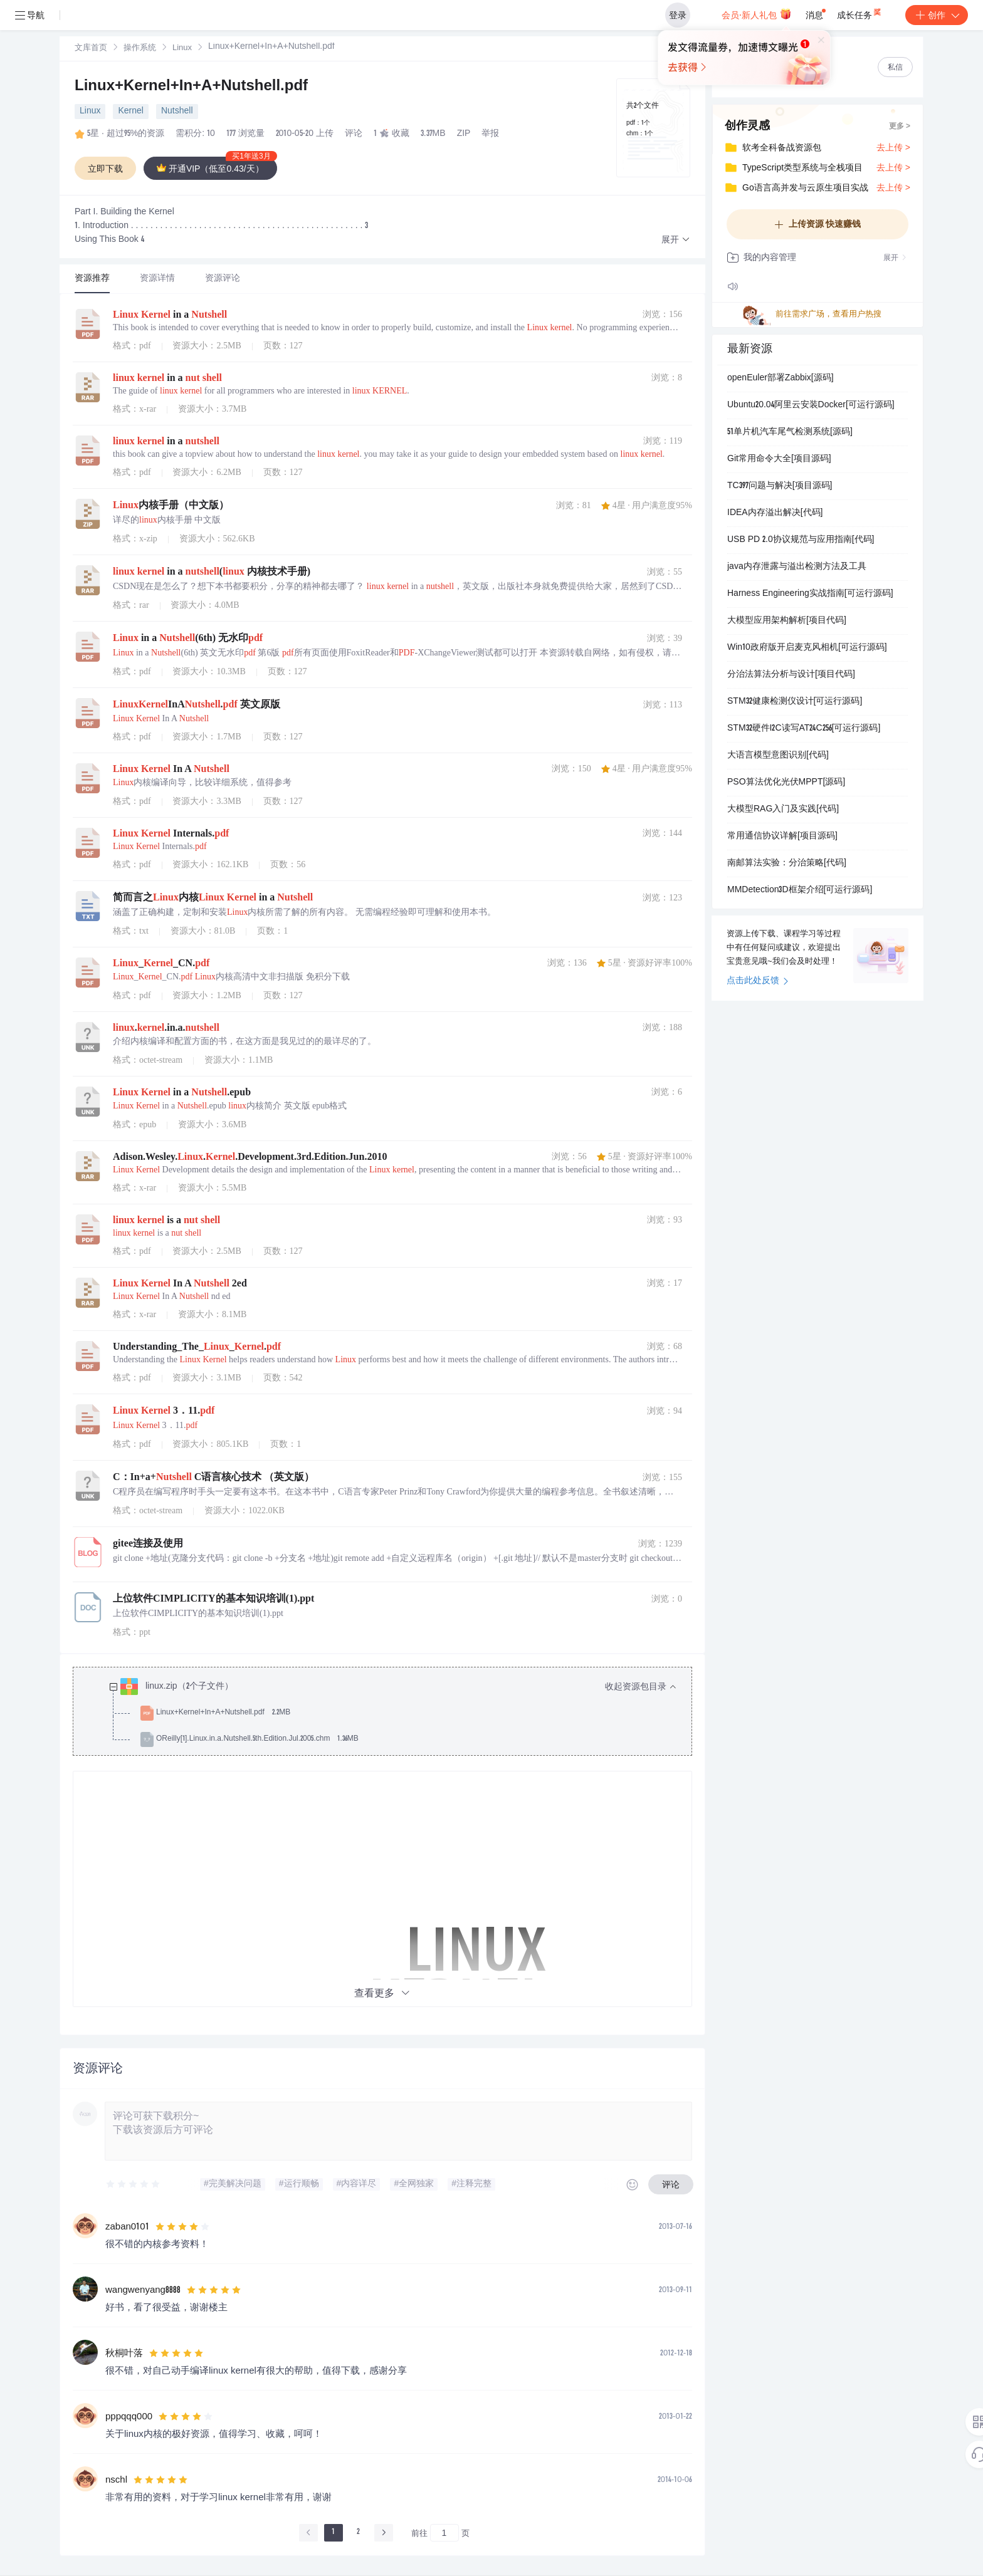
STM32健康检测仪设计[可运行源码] (794, 701)
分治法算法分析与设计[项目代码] (791, 674)
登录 (677, 15)
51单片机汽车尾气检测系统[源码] (790, 432)
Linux (182, 48)
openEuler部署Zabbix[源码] (780, 378)
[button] (675, 240)
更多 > (899, 126)
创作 (936, 15)
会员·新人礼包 (756, 14)
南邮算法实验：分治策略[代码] (786, 863)
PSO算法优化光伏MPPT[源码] (786, 782)
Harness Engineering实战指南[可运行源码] (810, 594)
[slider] (133, 2184)
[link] (91, 48)
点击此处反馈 (758, 981)
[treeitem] (392, 1713)
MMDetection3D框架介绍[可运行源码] (799, 890)
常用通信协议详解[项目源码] (782, 836)
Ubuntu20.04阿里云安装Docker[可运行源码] (811, 405)
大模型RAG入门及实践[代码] (783, 809)
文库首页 (91, 48)
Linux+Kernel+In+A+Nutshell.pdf (191, 87)
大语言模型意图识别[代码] (778, 755)
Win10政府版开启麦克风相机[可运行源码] (807, 648)
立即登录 (584, 118)
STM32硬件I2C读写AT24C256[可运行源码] (803, 728)
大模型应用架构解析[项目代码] (786, 621)
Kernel (130, 111)
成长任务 (860, 12)
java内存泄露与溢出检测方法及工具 (796, 567)
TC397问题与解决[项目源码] (779, 486)
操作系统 (140, 48)
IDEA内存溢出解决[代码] (775, 513)
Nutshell (177, 111)
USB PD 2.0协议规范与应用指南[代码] (800, 540)
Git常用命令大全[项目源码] (779, 459)
